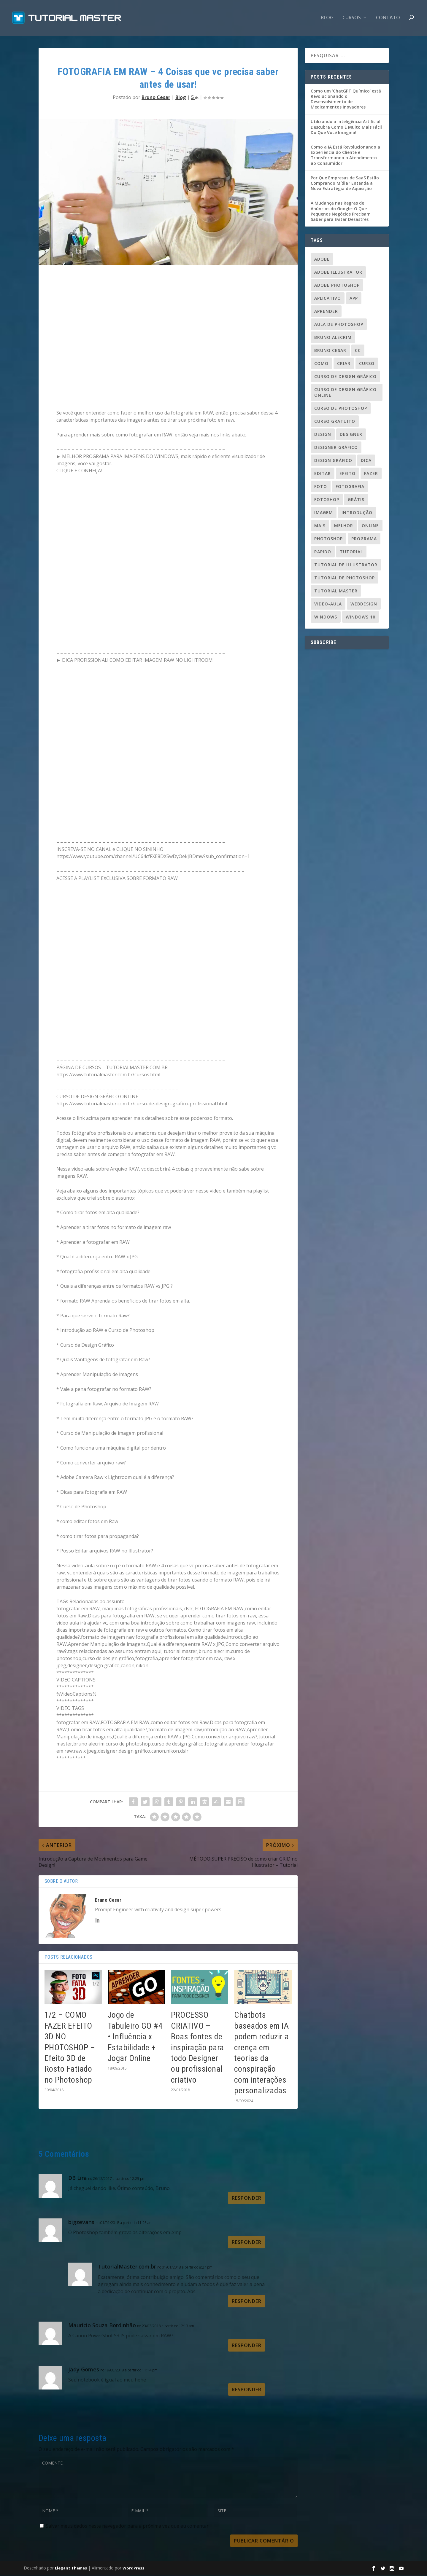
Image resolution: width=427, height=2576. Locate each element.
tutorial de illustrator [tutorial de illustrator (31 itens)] (345, 565)
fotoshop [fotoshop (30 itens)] (326, 500)
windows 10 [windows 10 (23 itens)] (360, 618)
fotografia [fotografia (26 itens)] (350, 487)
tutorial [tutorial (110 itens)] (351, 552)
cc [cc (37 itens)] (358, 351)
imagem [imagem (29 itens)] (323, 513)
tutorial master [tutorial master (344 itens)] (336, 591)
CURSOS (351, 19)
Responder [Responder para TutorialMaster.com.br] (246, 2302)
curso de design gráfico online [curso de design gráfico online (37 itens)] (345, 393)
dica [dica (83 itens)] (366, 461)
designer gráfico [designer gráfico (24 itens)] (336, 448)
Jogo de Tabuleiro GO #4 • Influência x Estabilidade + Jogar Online (135, 2037)
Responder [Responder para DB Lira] (246, 2199)
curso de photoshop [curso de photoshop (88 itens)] (340, 409)
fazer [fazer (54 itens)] (371, 474)
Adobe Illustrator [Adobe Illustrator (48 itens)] (338, 273)
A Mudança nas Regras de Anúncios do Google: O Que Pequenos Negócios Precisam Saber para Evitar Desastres (341, 212)
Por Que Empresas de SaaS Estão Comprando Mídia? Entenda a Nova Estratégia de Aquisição (345, 184)
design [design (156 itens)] (322, 435)
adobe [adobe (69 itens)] (322, 260)
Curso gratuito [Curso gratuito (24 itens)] (334, 422)
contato (388, 19)
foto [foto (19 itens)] (320, 487)
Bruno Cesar (156, 98)
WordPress (133, 2569)
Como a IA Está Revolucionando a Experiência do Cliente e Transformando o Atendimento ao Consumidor (345, 156)
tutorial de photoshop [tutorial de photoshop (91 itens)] (344, 578)
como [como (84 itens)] (321, 364)
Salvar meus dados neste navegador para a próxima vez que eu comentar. (127, 2527)
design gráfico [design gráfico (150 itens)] (333, 461)
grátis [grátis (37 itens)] (356, 500)
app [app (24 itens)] (354, 299)
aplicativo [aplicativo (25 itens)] (327, 299)
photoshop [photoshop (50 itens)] (328, 539)
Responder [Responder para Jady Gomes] (246, 2390)
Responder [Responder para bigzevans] (246, 2243)
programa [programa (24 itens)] (364, 539)
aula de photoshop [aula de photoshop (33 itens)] (338, 325)
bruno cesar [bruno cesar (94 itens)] (330, 351)
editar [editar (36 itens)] (322, 474)
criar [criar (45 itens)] (343, 364)
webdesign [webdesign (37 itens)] (363, 605)
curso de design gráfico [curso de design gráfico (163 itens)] (345, 377)
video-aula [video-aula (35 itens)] (328, 605)
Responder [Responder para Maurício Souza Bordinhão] (246, 2346)
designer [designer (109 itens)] (351, 435)
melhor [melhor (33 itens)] (343, 526)
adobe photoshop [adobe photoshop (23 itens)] (337, 286)
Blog (327, 19)
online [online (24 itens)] (370, 526)
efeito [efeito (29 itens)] (347, 474)
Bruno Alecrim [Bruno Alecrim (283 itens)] (333, 338)
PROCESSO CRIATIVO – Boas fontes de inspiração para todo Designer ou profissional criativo (197, 2048)
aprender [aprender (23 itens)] (326, 312)
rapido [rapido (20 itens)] (322, 552)
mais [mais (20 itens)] (320, 526)
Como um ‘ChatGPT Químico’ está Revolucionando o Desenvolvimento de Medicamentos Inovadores (346, 100)
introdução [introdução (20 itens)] (357, 513)
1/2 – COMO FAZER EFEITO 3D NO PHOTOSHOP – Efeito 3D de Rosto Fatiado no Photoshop (70, 2048)
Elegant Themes (71, 2569)
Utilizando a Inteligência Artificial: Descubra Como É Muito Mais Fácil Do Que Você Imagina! (346, 128)
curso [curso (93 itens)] (366, 364)
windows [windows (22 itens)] (325, 618)
